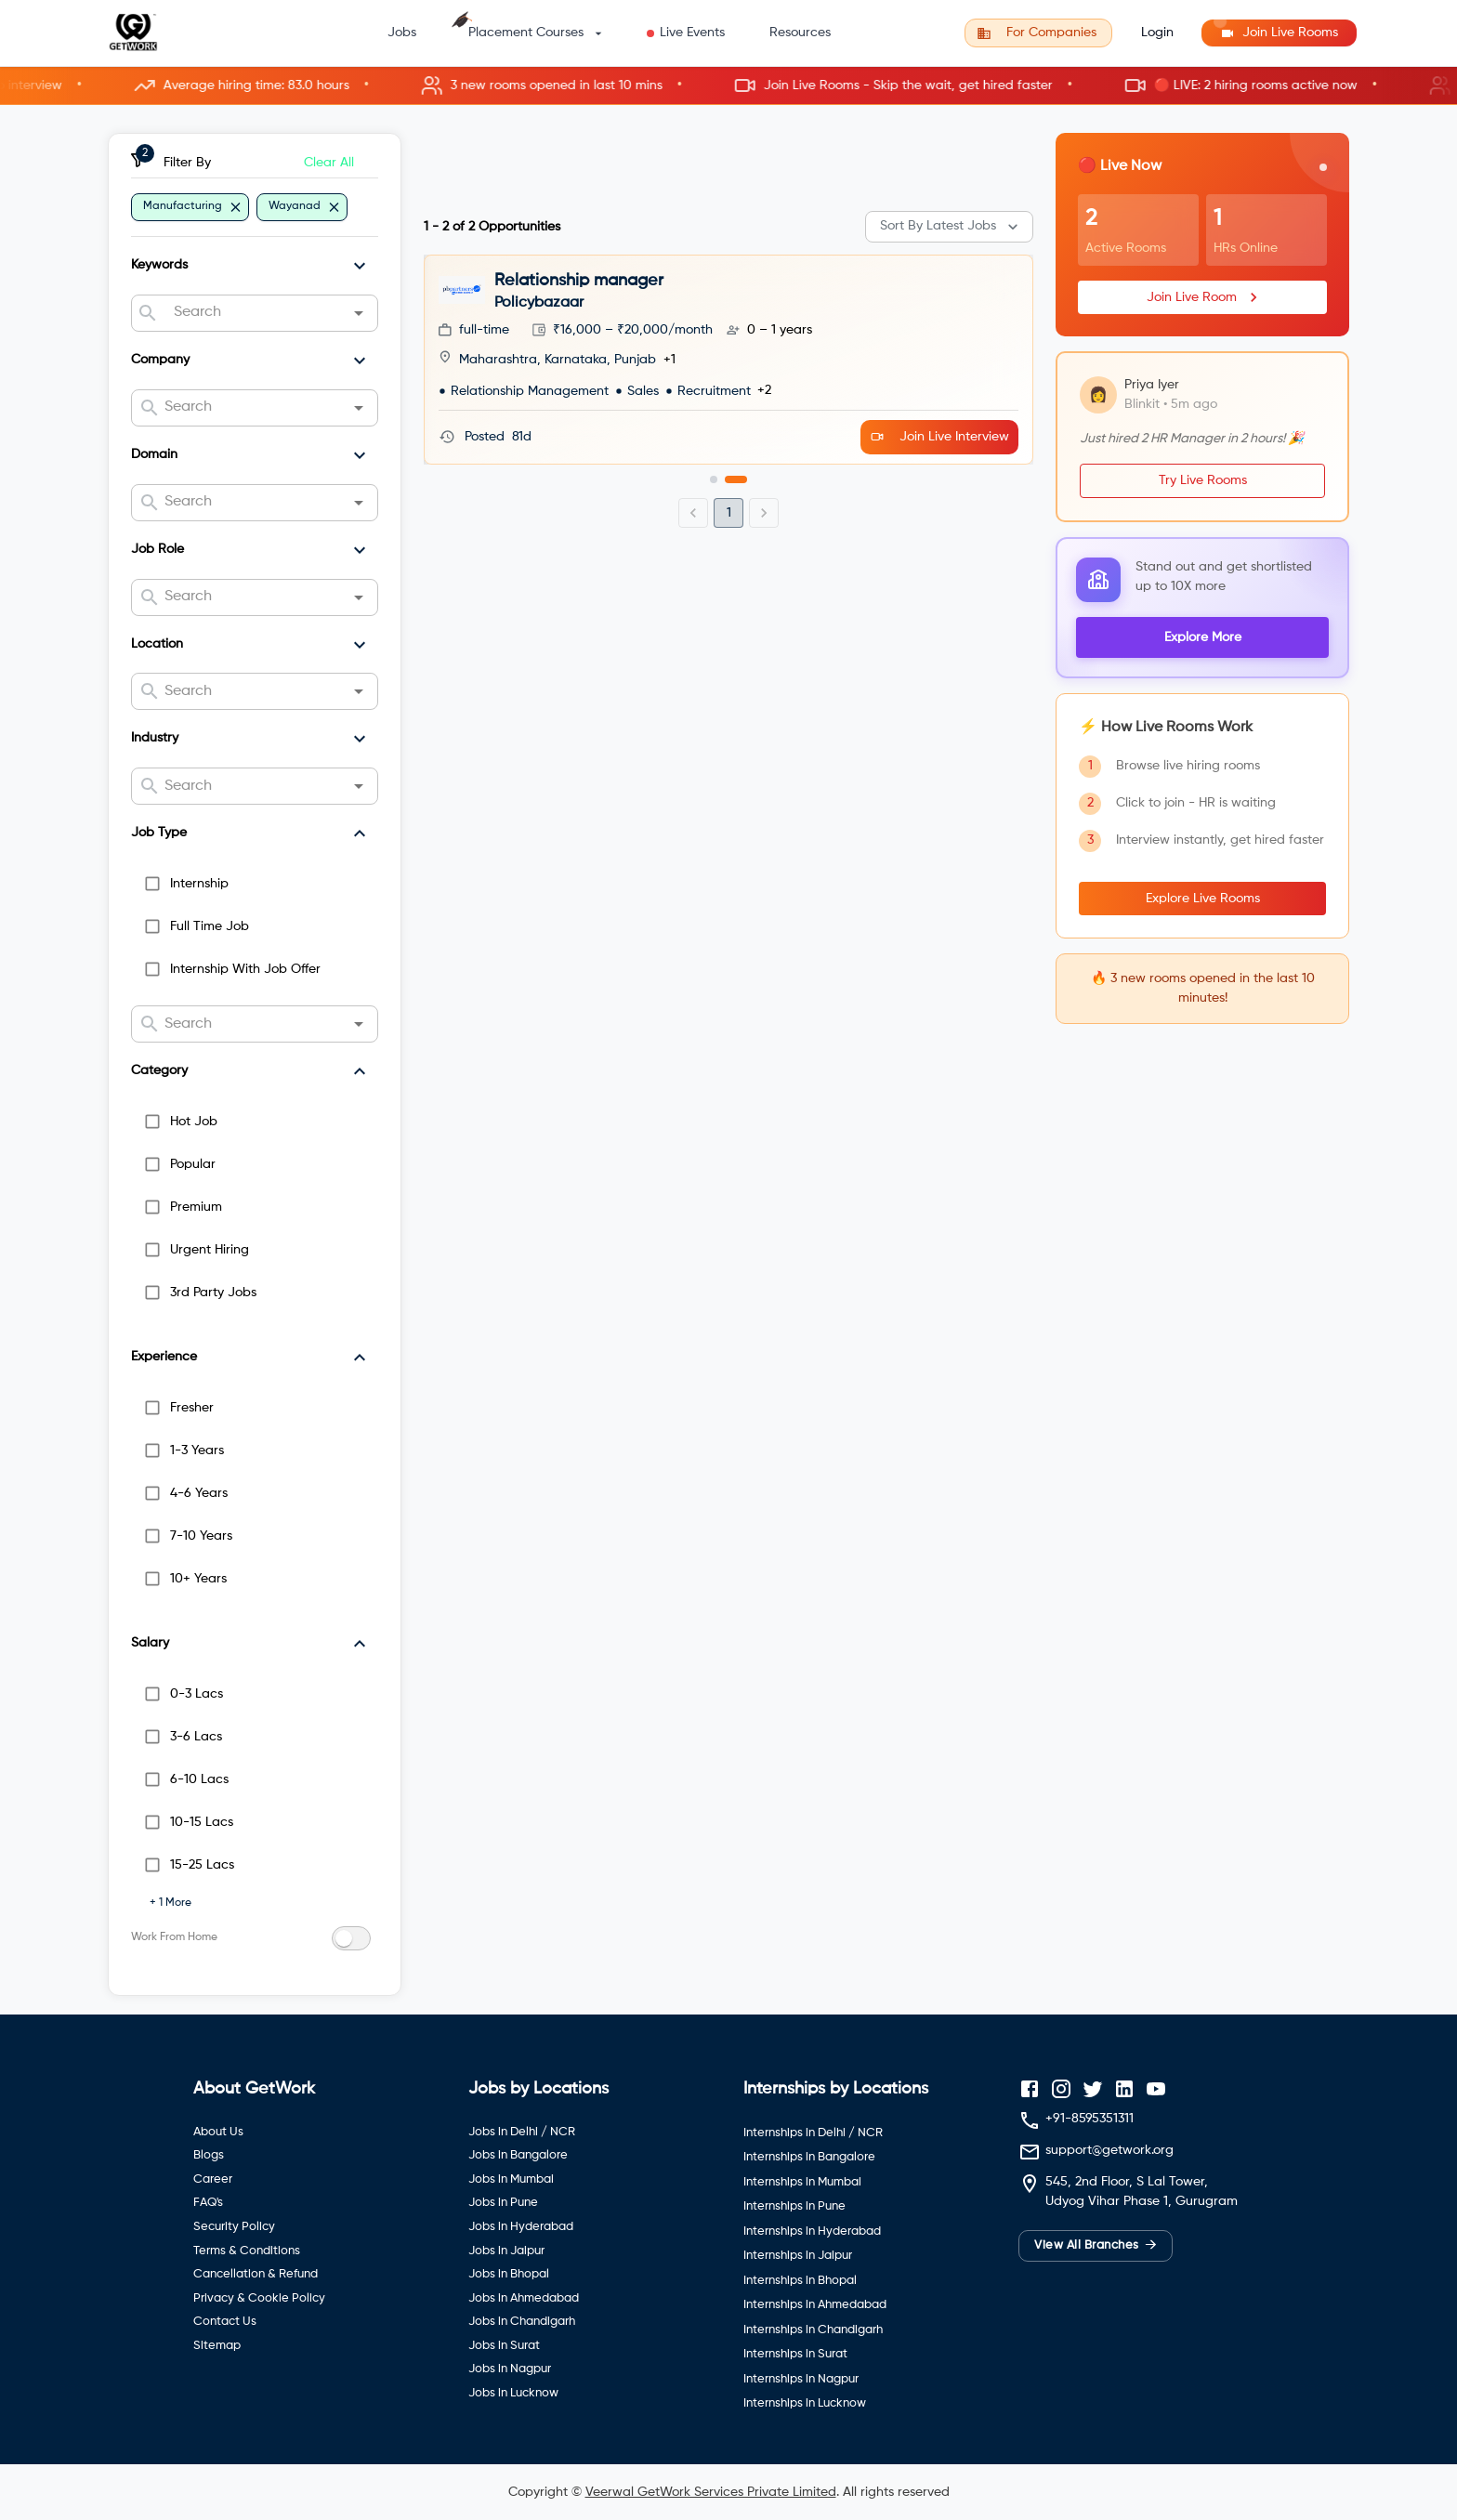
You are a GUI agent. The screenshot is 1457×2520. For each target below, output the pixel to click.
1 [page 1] (729, 512)
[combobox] (254, 313)
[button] (728, 86)
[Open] (359, 313)
